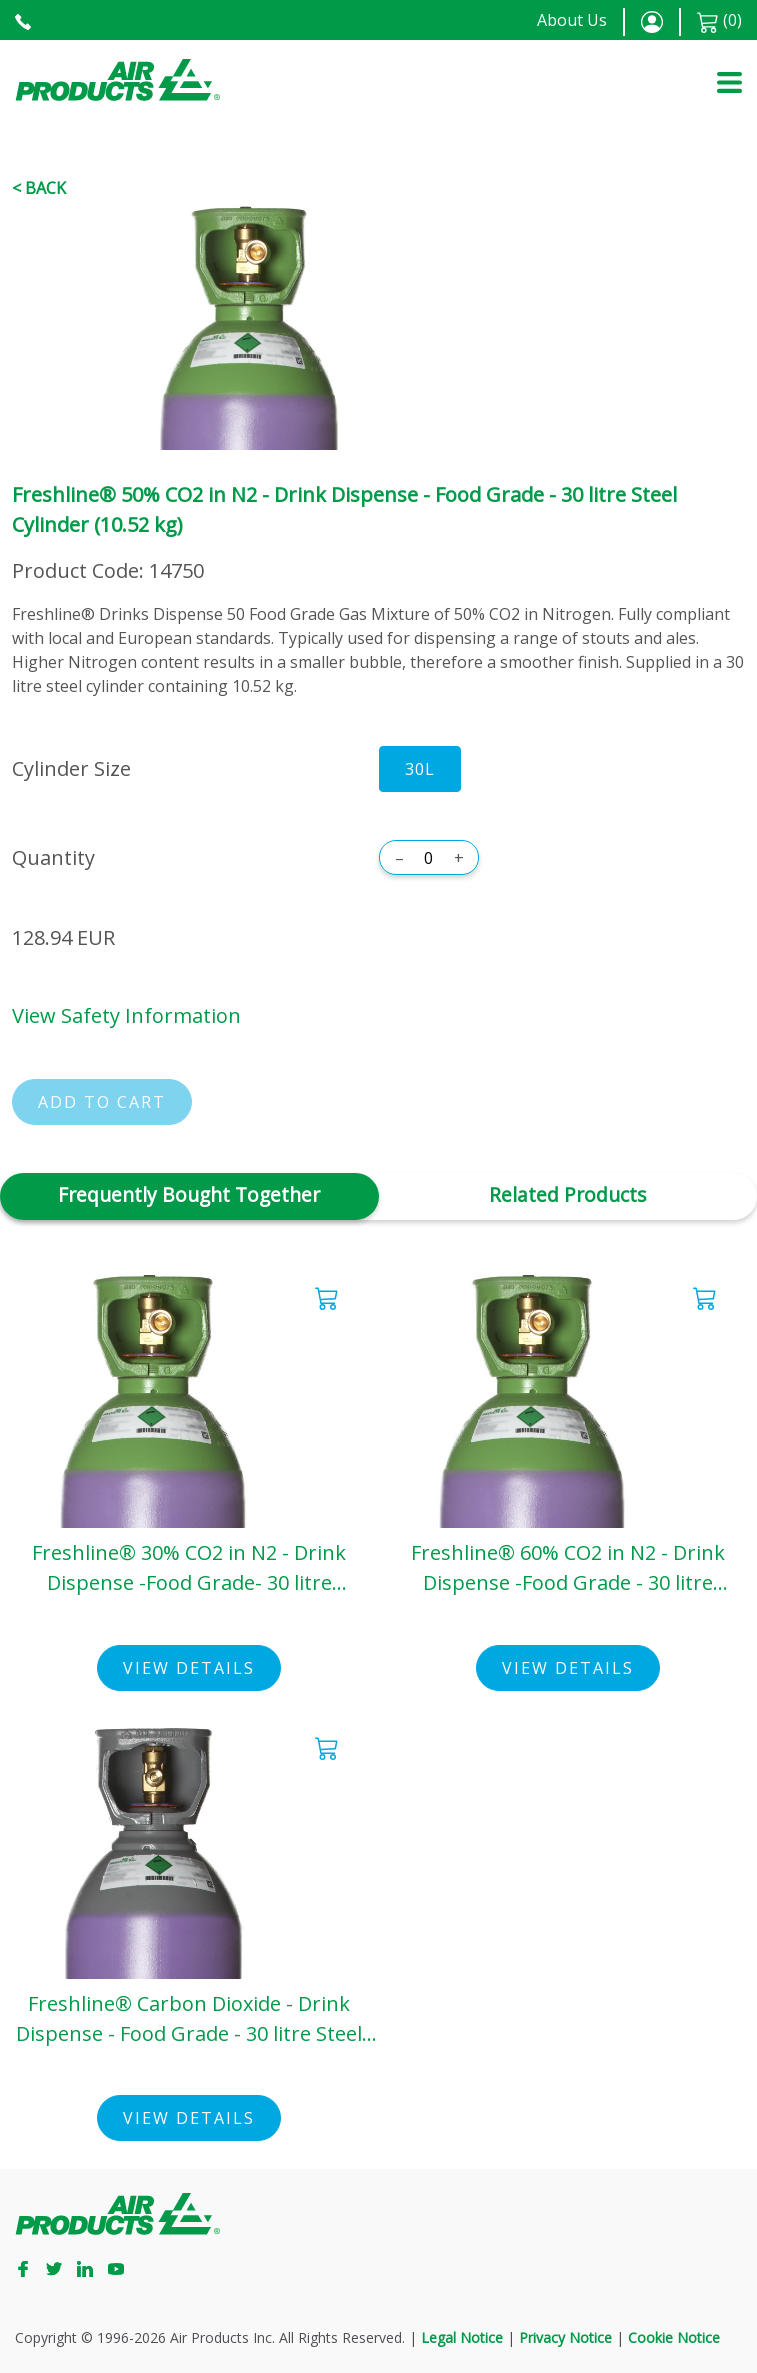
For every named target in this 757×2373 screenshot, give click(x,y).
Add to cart (102, 1102)
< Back (39, 188)
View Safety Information (126, 1015)
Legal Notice (462, 2337)
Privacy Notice (565, 2337)
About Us (572, 20)
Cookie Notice (674, 2337)
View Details (189, 1668)
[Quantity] (429, 858)
